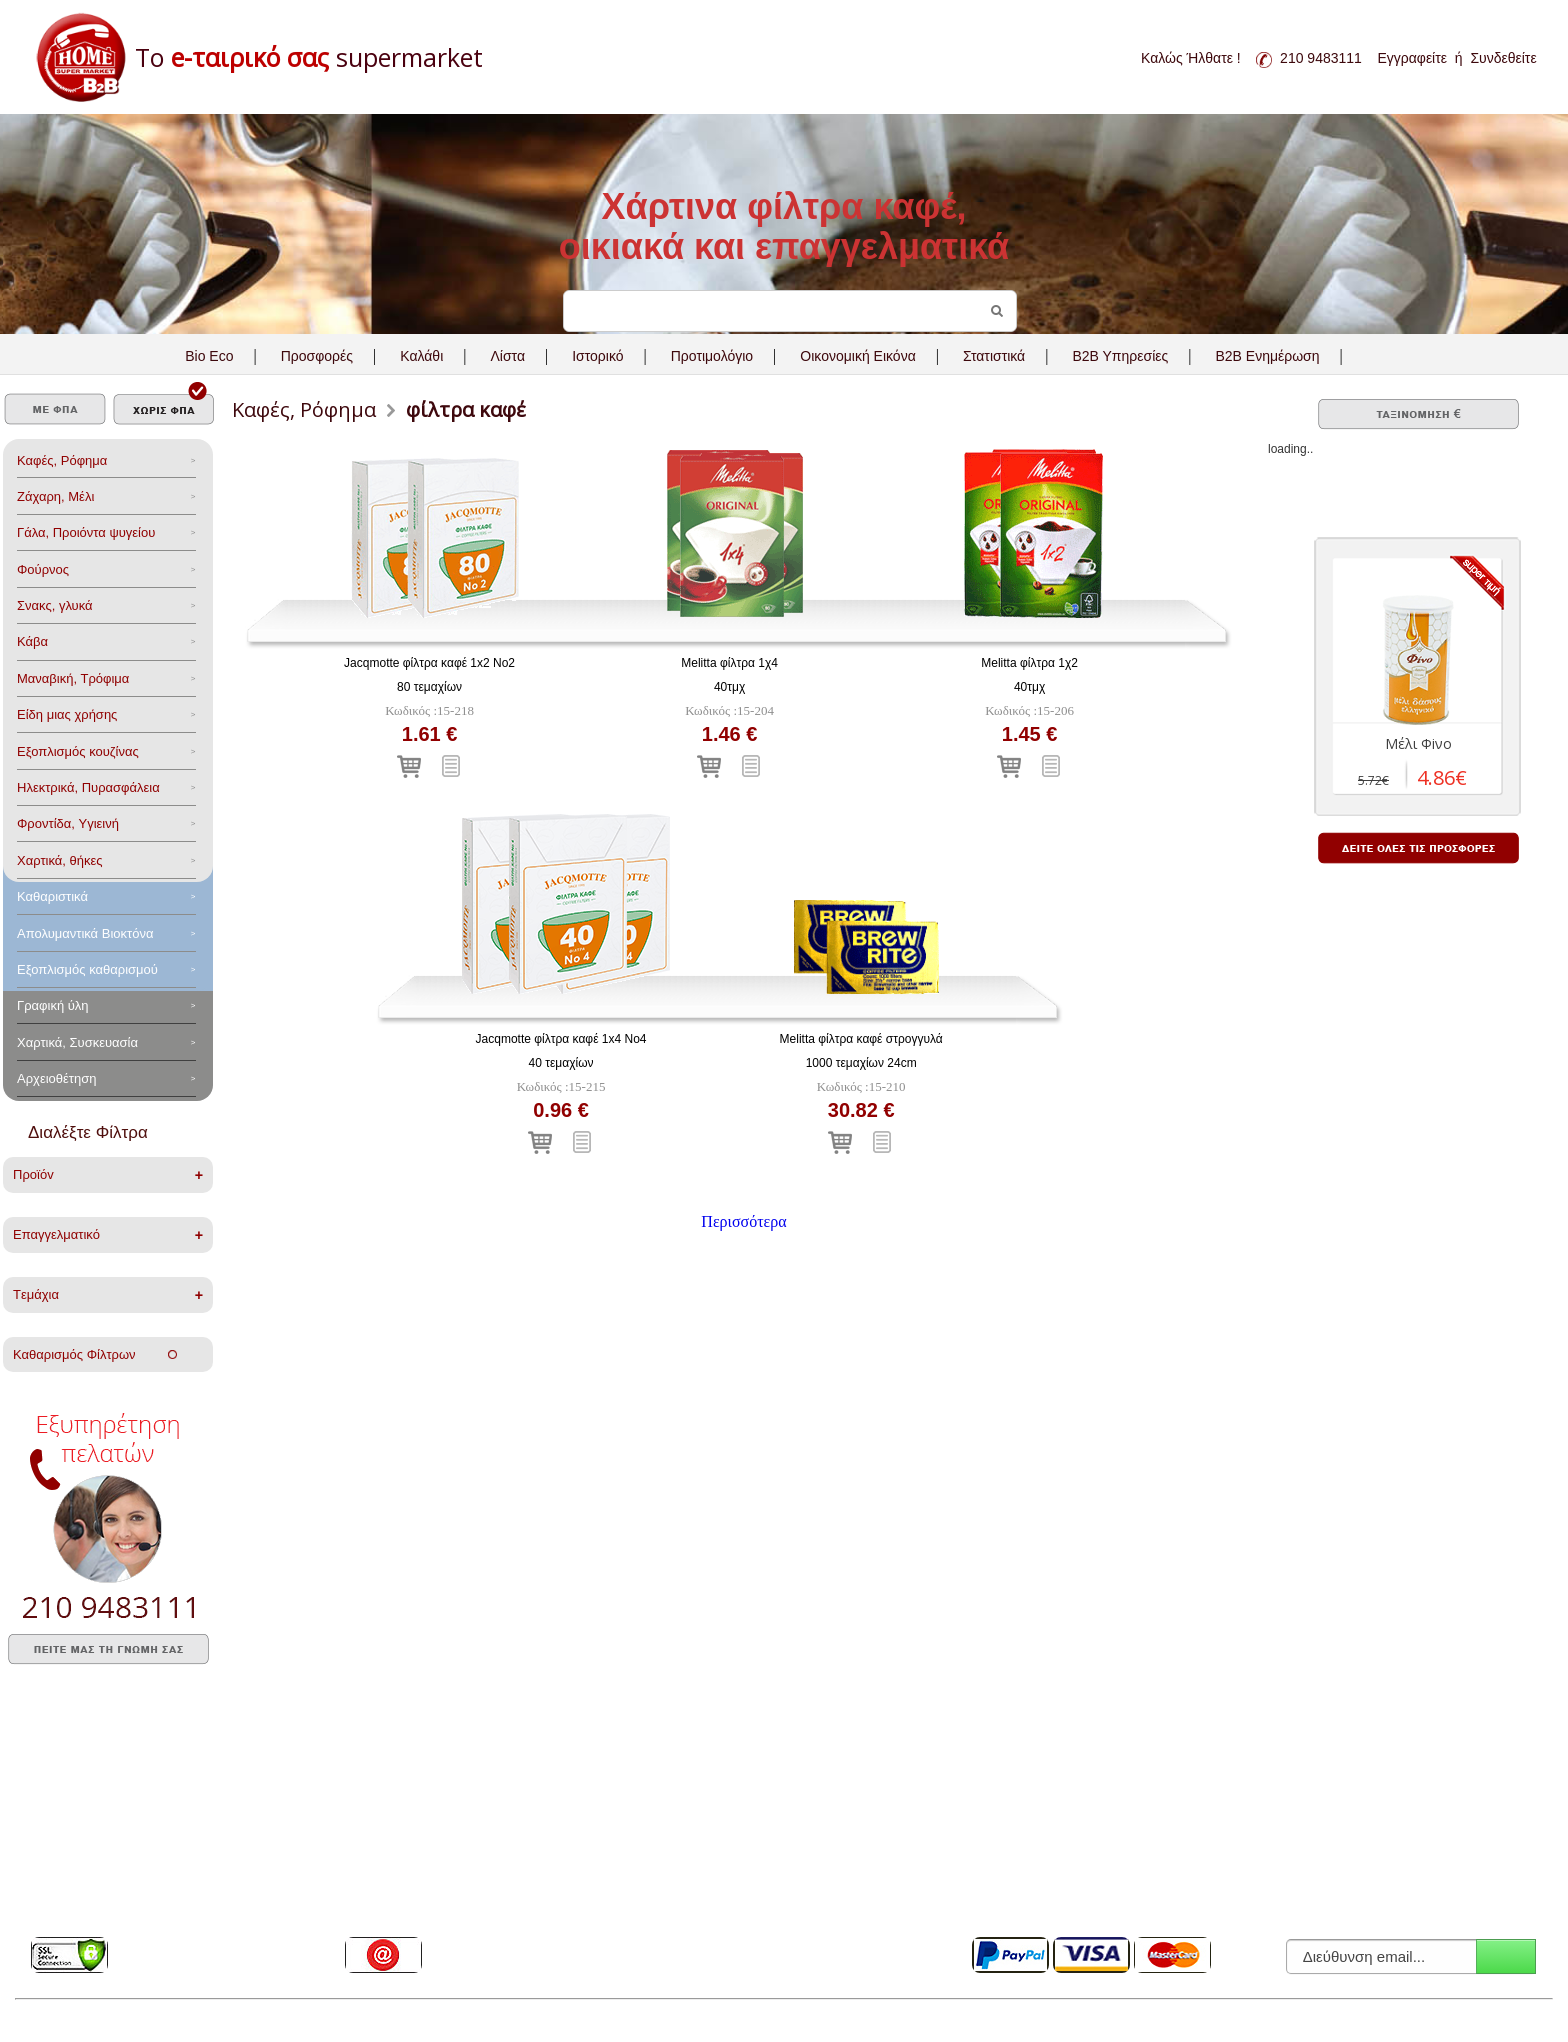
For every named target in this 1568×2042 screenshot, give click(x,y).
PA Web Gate (341, 2021)
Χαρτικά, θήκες (60, 860)
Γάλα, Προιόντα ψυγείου (86, 532)
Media (47, 1892)
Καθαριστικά (52, 896)
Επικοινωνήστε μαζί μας (409, 1917)
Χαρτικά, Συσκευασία (77, 1042)
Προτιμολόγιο (712, 356)
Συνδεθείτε (1503, 58)
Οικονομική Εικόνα (857, 356)
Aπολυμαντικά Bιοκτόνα (85, 933)
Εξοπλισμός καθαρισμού (87, 969)
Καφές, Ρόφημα (62, 460)
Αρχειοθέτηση (56, 1078)
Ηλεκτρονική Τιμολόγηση (724, 1892)
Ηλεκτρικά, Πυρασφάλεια (88, 787)
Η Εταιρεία (59, 1792)
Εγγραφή (1506, 1956)
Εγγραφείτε (1412, 58)
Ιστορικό (597, 356)
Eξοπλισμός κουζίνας (78, 751)
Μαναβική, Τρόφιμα (73, 678)
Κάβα (32, 641)
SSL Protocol (66, 1917)
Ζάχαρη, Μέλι (55, 496)
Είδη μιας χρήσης (67, 714)
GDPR (676, 1817)
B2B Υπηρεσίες (700, 1842)
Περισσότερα (743, 1221)
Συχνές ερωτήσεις (78, 1817)
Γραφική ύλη (53, 1005)
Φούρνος (43, 569)
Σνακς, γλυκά (55, 605)
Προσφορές (317, 356)
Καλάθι (421, 356)
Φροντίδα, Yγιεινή (68, 823)
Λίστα (507, 356)
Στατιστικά (994, 356)
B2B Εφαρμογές (702, 1867)
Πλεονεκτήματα (71, 1842)
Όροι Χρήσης (694, 1792)
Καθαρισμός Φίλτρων (95, 1354)
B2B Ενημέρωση (1267, 356)
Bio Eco (209, 356)
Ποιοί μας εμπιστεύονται (95, 1867)
